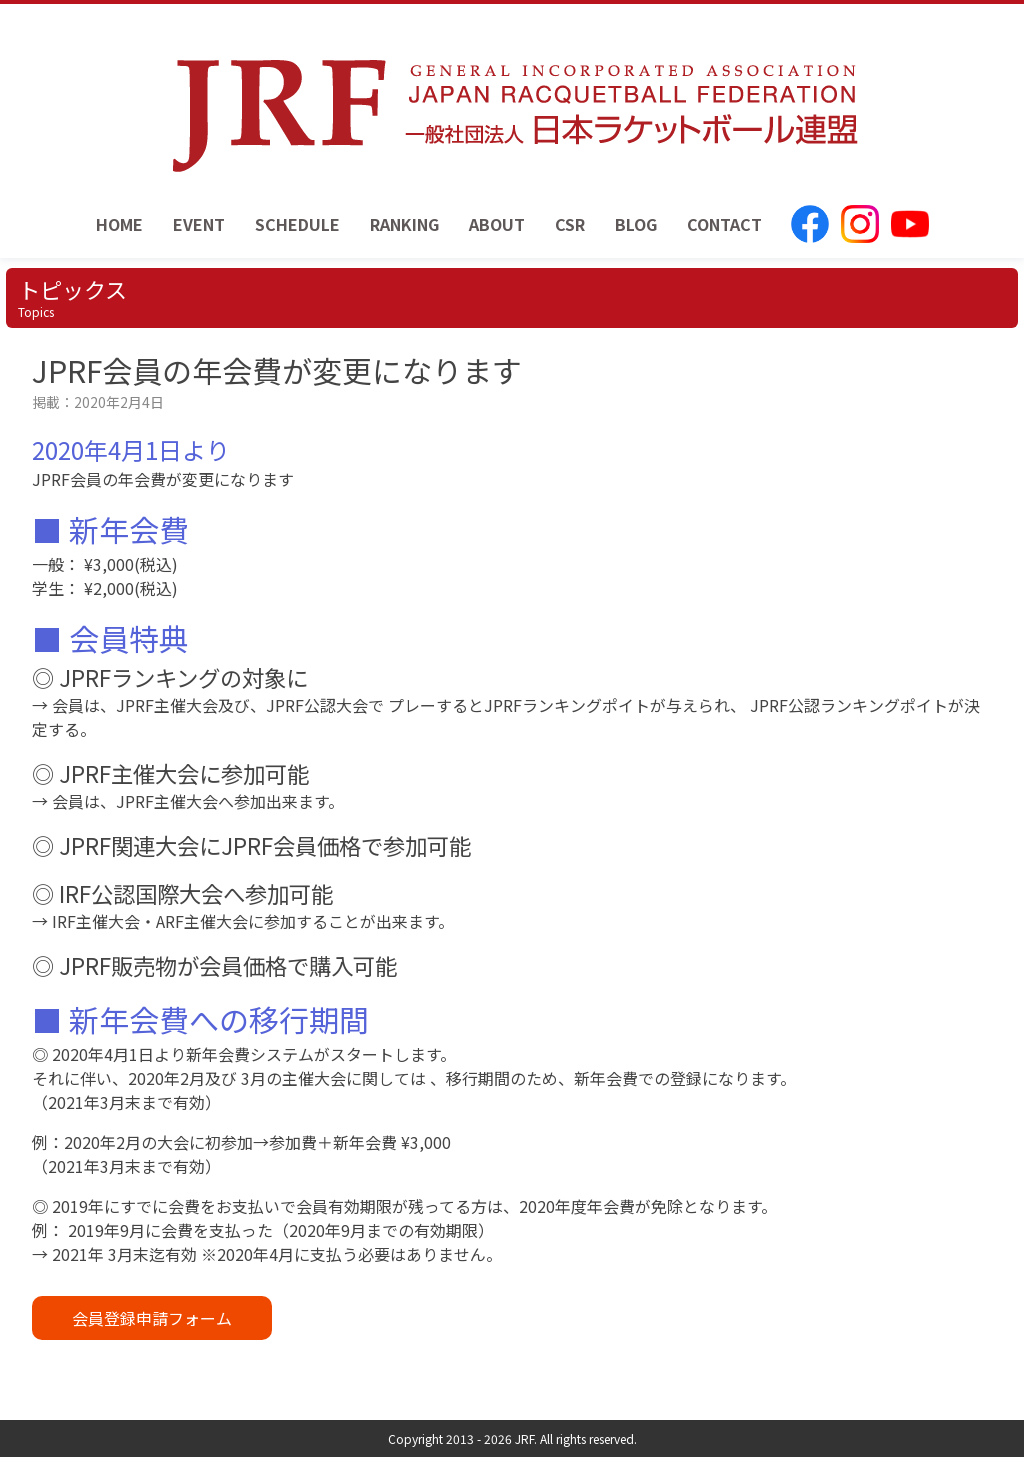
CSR (570, 224)
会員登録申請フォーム (152, 1318)
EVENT (199, 224)
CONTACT (724, 224)
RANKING (404, 224)
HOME (119, 224)
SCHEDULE (297, 224)
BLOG (636, 224)
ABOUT (497, 224)
